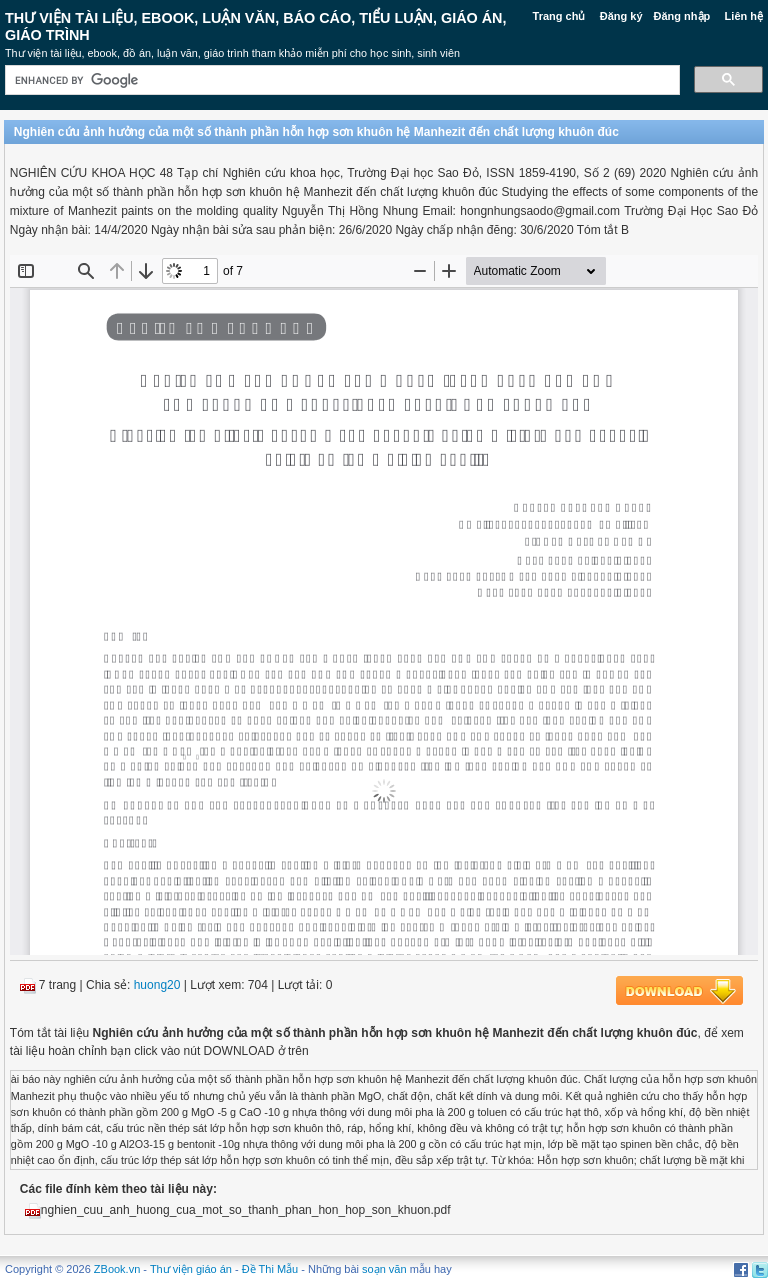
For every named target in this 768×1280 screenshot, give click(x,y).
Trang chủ (559, 16)
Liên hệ (744, 16)
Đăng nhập (682, 16)
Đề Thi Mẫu (270, 1269)
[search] (340, 80)
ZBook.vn (117, 1269)
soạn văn (384, 1269)
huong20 (157, 985)
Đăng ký (621, 16)
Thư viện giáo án (191, 1269)
